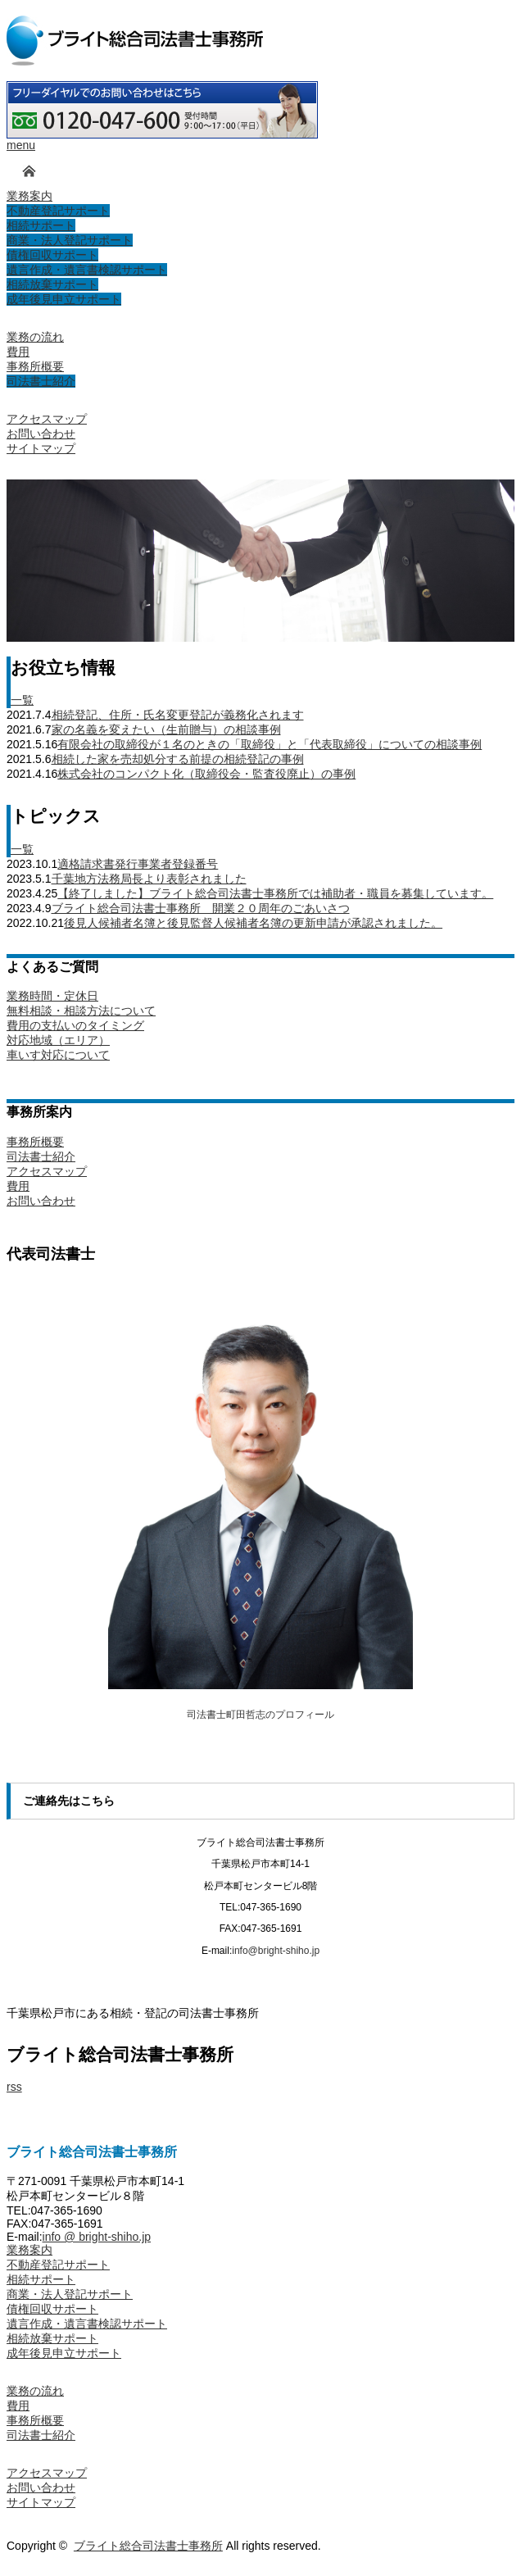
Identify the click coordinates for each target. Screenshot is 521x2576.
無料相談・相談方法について (81, 1010)
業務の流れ (35, 2390)
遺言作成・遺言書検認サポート (87, 2323)
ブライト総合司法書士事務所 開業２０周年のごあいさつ (201, 908)
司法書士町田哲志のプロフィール (260, 1714)
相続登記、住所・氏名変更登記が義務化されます (178, 714)
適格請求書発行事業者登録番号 (137, 863)
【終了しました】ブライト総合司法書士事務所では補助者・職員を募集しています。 (275, 893)
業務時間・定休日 (52, 995)
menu (21, 145)
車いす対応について (58, 1054)
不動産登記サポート (58, 2264)
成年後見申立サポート (64, 2353)
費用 (18, 1186)
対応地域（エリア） (58, 1040)
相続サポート (41, 2279)
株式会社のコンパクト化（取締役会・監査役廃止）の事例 (206, 773)
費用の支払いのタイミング (75, 1025)
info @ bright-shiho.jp (97, 2236)
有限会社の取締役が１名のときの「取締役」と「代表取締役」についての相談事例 (269, 744)
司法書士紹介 (41, 1156)
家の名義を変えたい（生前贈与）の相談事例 (166, 729)
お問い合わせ (41, 1200)
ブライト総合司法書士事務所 (148, 2545)
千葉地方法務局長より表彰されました (149, 878)
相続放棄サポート (52, 2338)
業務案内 (29, 2249)
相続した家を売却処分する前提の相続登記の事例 (178, 759)
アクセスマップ (47, 1171)
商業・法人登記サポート (70, 2294)
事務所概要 (35, 1141)
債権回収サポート (52, 2308)
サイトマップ (41, 2502)
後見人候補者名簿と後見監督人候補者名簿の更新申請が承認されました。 (253, 922)
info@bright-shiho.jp (275, 1950)
